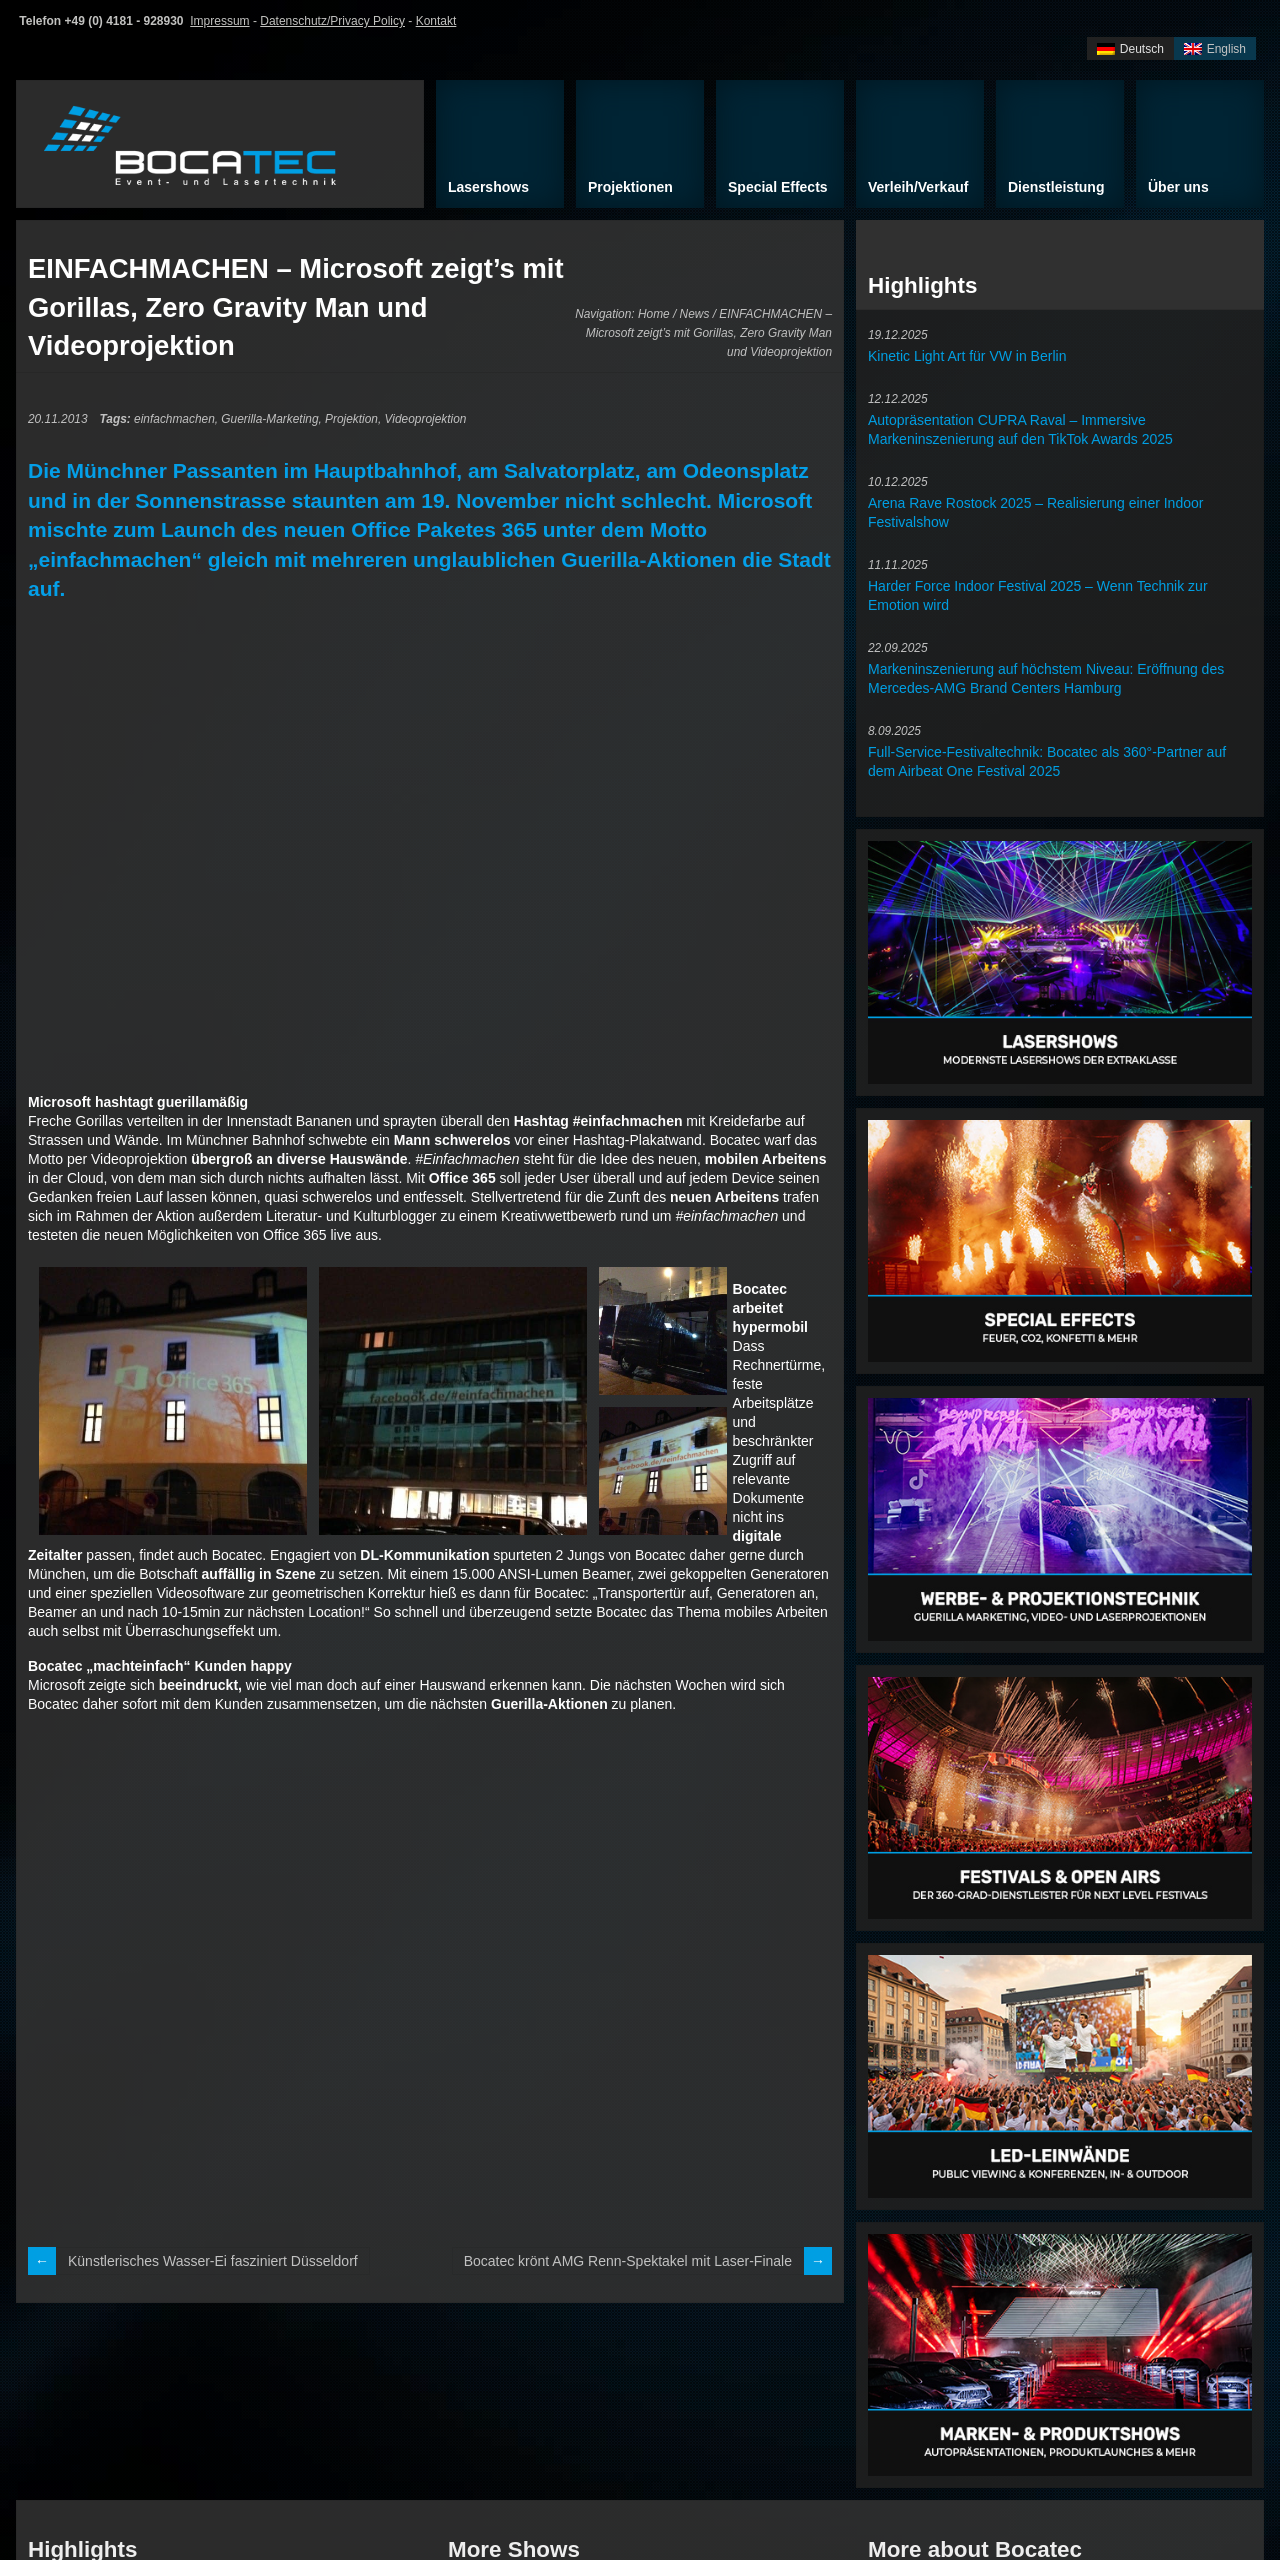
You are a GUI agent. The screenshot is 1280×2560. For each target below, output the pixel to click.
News (695, 314)
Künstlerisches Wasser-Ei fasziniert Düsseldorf (213, 2261)
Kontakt (436, 21)
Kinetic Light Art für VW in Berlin (967, 356)
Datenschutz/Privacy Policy (332, 21)
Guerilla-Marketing (269, 419)
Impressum (219, 21)
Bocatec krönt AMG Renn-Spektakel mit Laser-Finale (628, 2261)
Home (654, 314)
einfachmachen (174, 419)
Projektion (351, 419)
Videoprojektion (426, 419)
